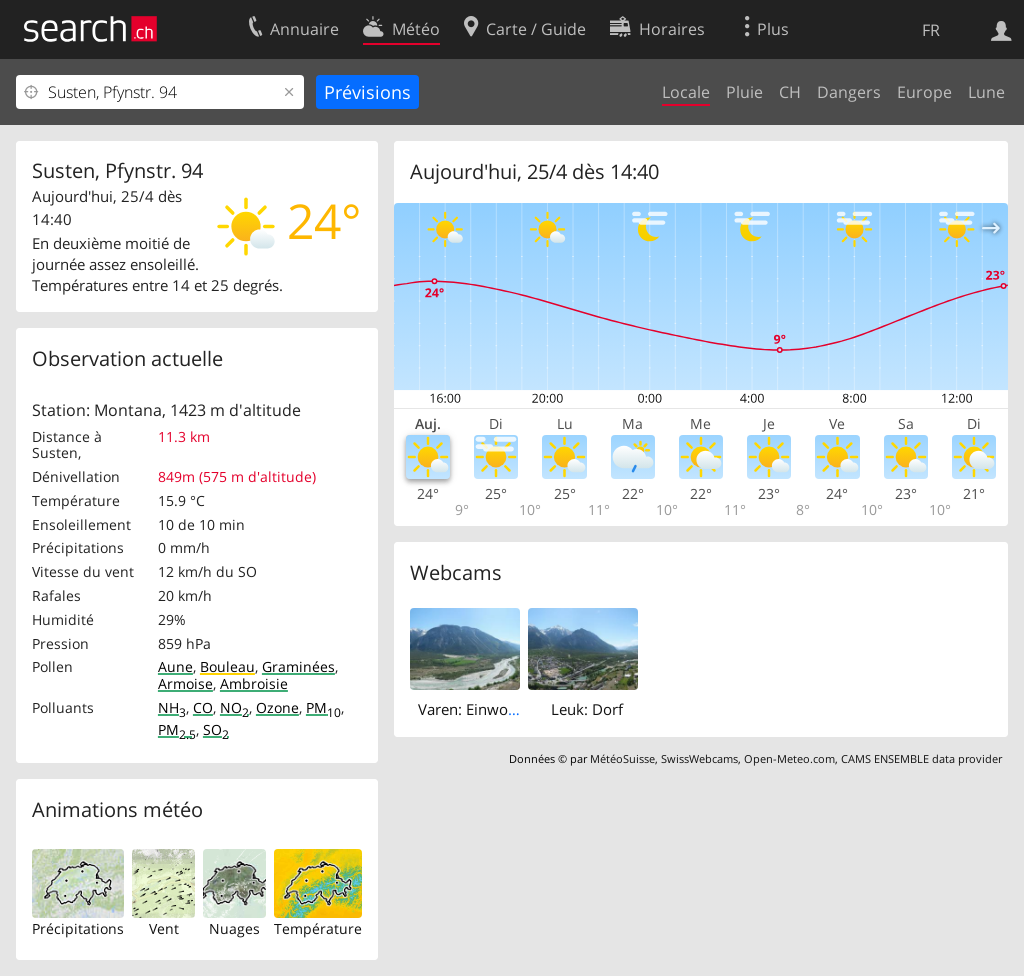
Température (318, 928)
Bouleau (227, 666)
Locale (686, 92)
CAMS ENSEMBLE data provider (921, 758)
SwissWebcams (699, 758)
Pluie (744, 92)
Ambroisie (254, 683)
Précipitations (78, 928)
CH (790, 92)
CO (203, 707)
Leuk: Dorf (587, 709)
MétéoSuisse (622, 758)
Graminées (298, 666)
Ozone (277, 707)
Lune (986, 92)
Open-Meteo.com (789, 758)
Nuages (234, 928)
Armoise (185, 683)
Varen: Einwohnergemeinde (513, 709)
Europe (924, 92)
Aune (175, 666)
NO (234, 707)
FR (931, 30)
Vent (164, 928)
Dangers (849, 92)
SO (216, 729)
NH (172, 707)
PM (323, 707)
